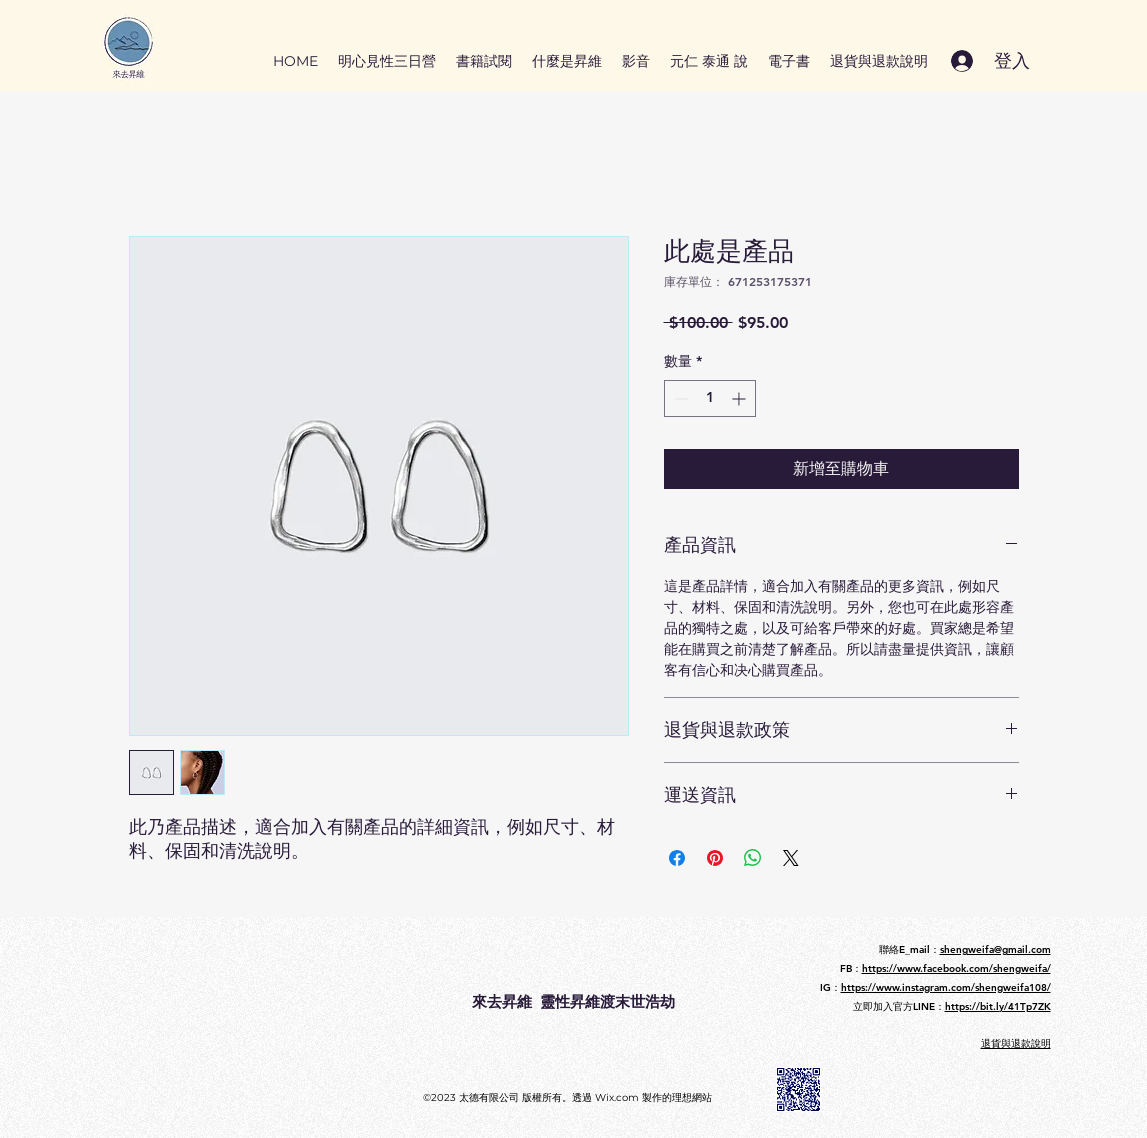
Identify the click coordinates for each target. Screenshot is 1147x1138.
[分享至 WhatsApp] (753, 858)
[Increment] (740, 398)
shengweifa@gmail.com (995, 949)
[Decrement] (679, 398)
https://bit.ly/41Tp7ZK (998, 1006)
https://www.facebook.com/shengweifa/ (956, 968)
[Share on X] (791, 858)
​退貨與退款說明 (1016, 1043)
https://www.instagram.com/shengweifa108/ (946, 987)
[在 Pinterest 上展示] (715, 858)
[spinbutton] (710, 398)
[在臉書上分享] (677, 858)
